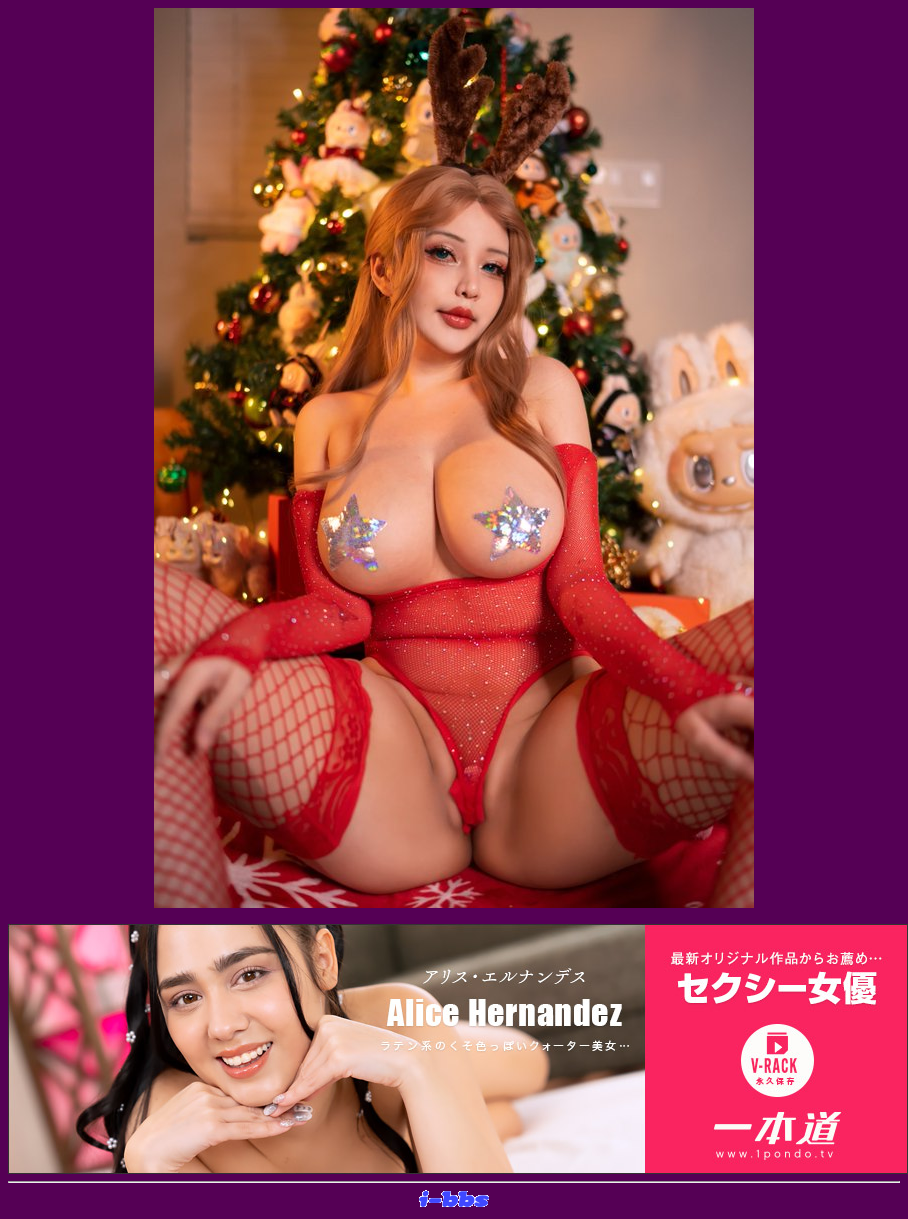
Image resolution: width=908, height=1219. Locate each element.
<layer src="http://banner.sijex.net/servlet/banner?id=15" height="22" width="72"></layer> (454, 1200)
